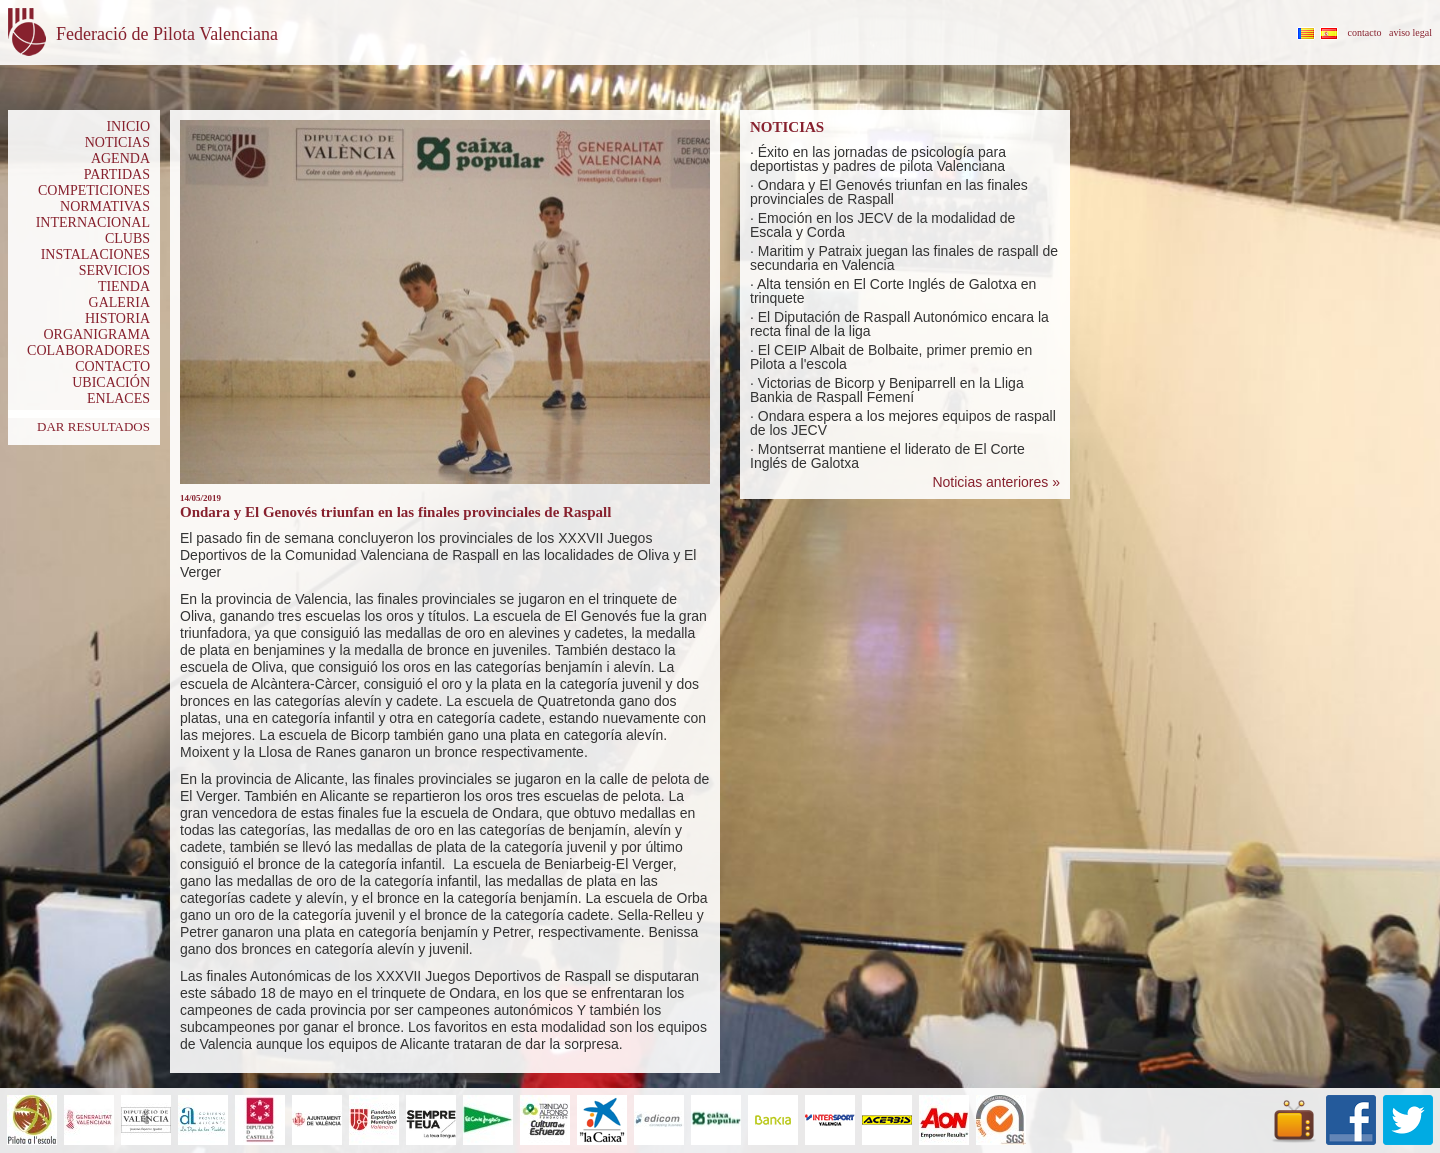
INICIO (128, 126)
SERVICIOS (114, 270)
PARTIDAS (117, 174)
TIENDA (124, 286)
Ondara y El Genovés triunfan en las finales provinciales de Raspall (889, 192)
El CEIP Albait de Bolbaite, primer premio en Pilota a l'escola (891, 357)
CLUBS (127, 238)
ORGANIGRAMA (96, 334)
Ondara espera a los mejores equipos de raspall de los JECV (903, 423)
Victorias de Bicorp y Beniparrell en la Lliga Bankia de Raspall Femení (887, 390)
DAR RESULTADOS (93, 426)
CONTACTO (112, 366)
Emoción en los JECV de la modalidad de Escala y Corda (882, 225)
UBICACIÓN (111, 382)
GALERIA (119, 302)
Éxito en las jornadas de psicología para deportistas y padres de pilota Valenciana (878, 159)
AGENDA (120, 158)
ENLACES (118, 398)
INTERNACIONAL (93, 222)
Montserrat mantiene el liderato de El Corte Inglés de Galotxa (887, 456)
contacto (1365, 32)
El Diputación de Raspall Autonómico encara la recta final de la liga (899, 324)
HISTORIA (117, 318)
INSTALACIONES (95, 254)
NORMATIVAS (105, 206)
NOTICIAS (117, 142)
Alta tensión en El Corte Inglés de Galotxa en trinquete (893, 291)
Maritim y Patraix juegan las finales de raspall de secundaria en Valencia (904, 258)
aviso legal (1410, 32)
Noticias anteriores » (996, 482)
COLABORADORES (88, 350)
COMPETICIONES (94, 190)
